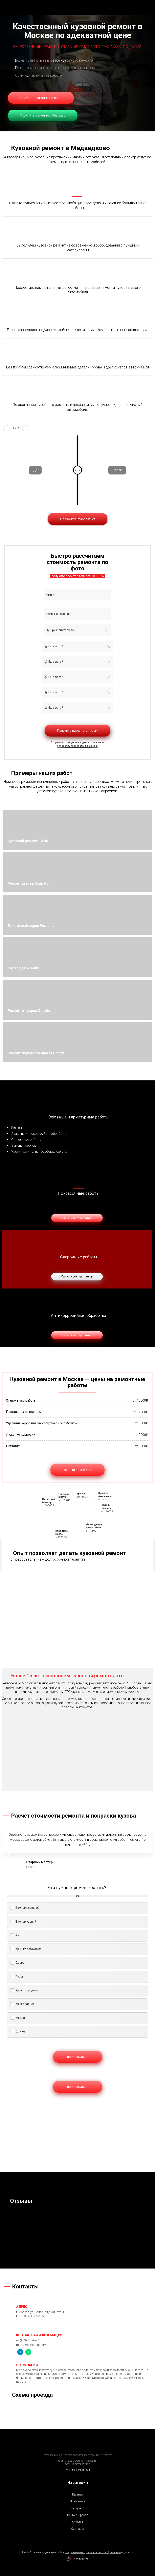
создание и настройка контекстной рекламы (93, 2552)
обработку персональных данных (77, 745)
